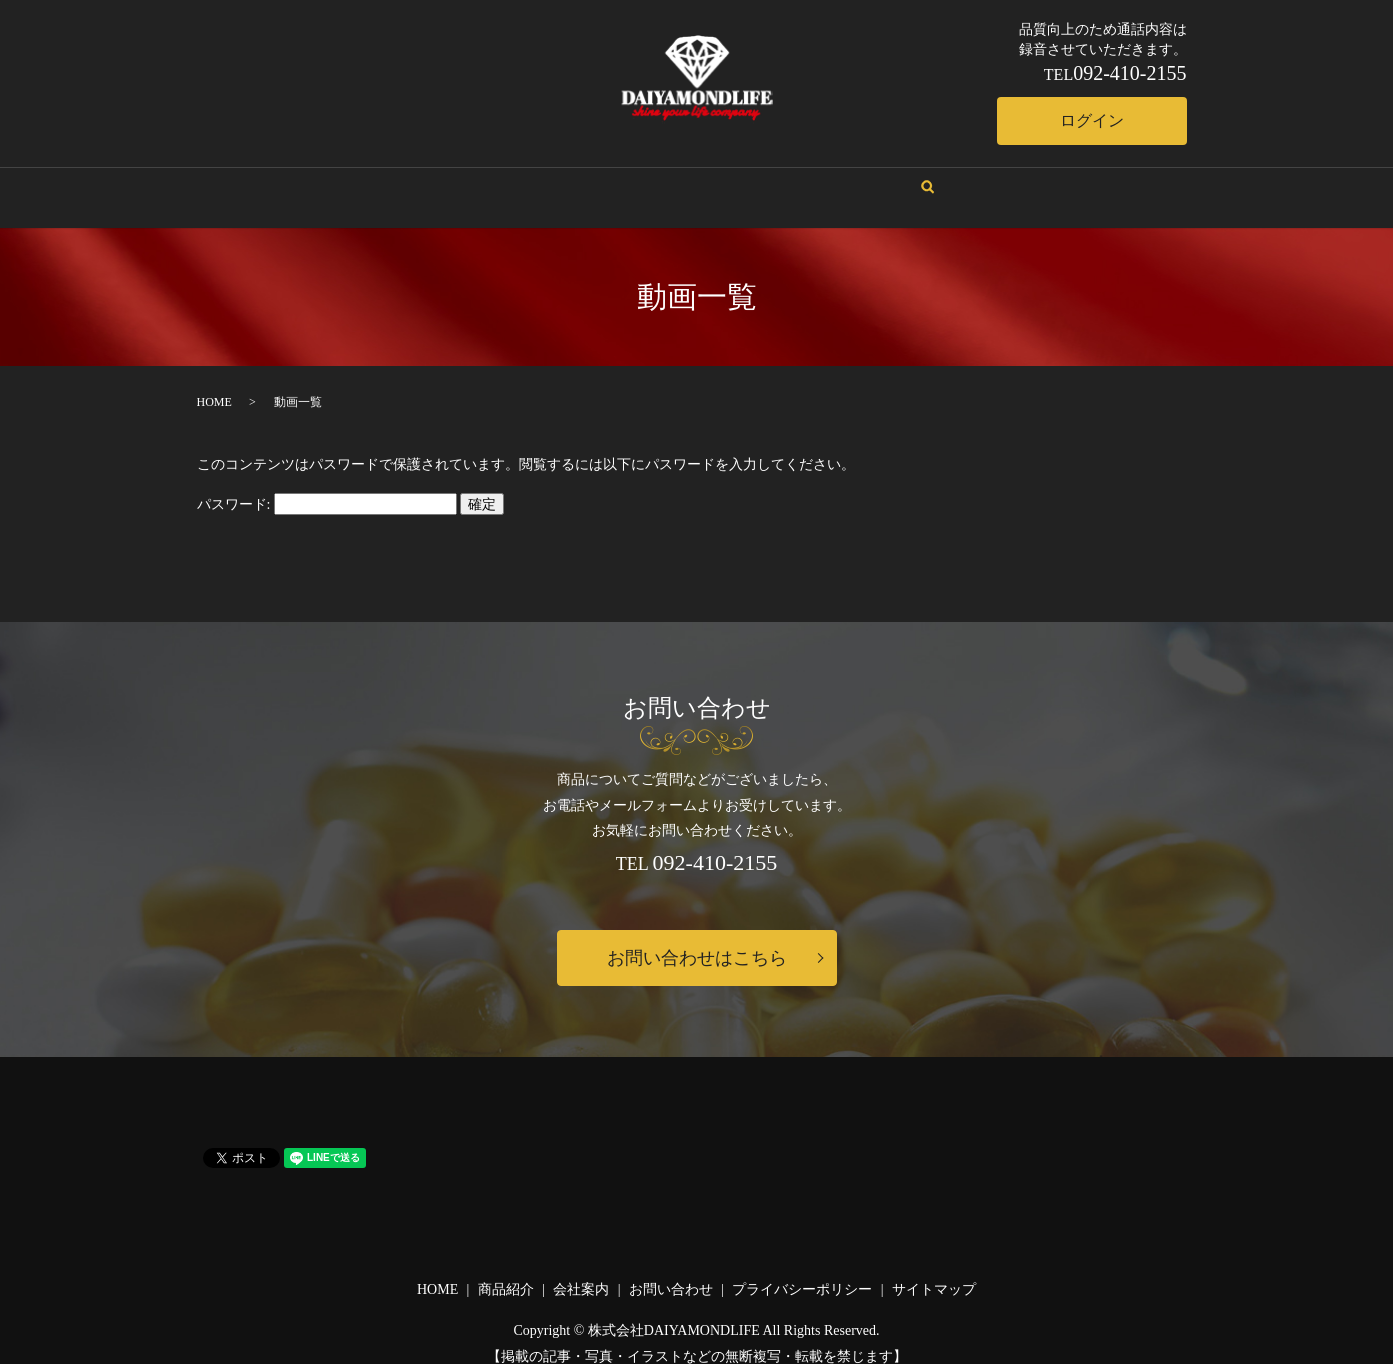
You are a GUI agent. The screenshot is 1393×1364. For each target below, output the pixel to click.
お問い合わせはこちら (697, 939)
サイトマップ (934, 1270)
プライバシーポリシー (802, 1270)
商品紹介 (688, 177)
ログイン (1092, 120)
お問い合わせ (786, 177)
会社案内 (604, 177)
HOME (527, 177)
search (871, 179)
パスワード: (327, 485)
